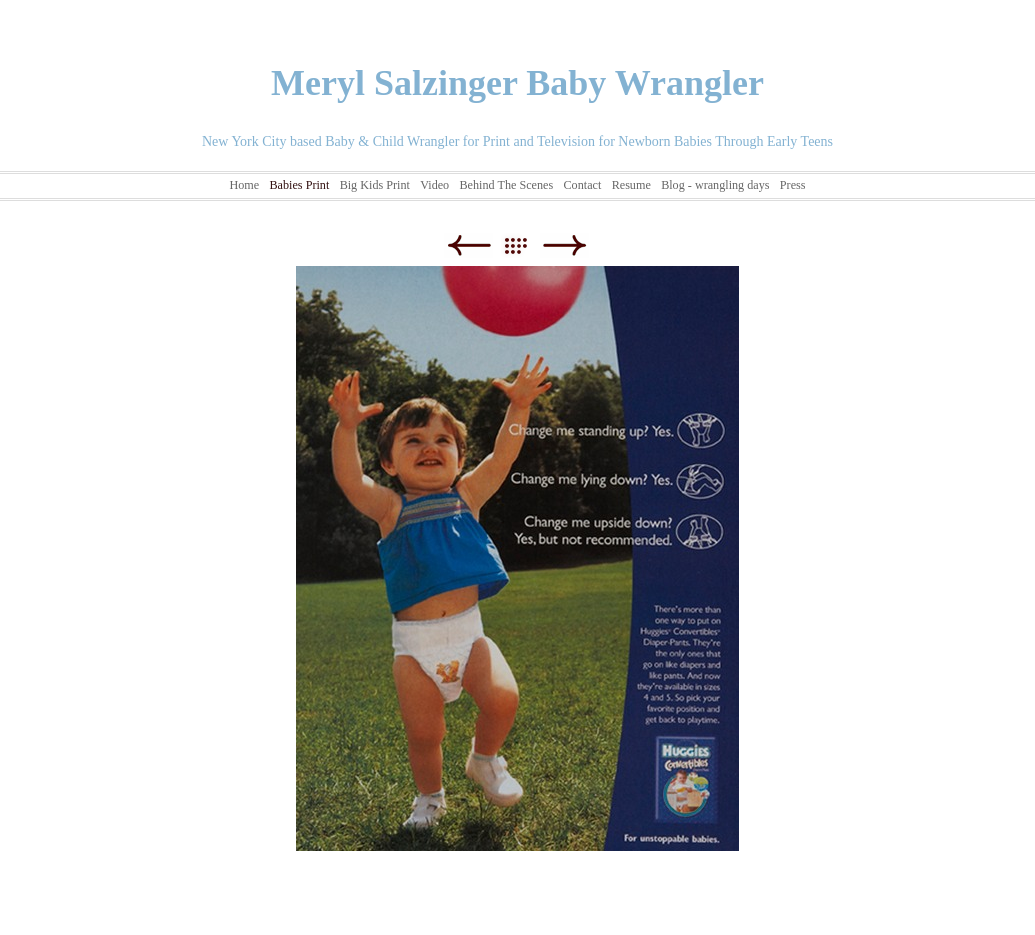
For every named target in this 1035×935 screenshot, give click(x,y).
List (525, 245)
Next (564, 245)
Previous (468, 245)
